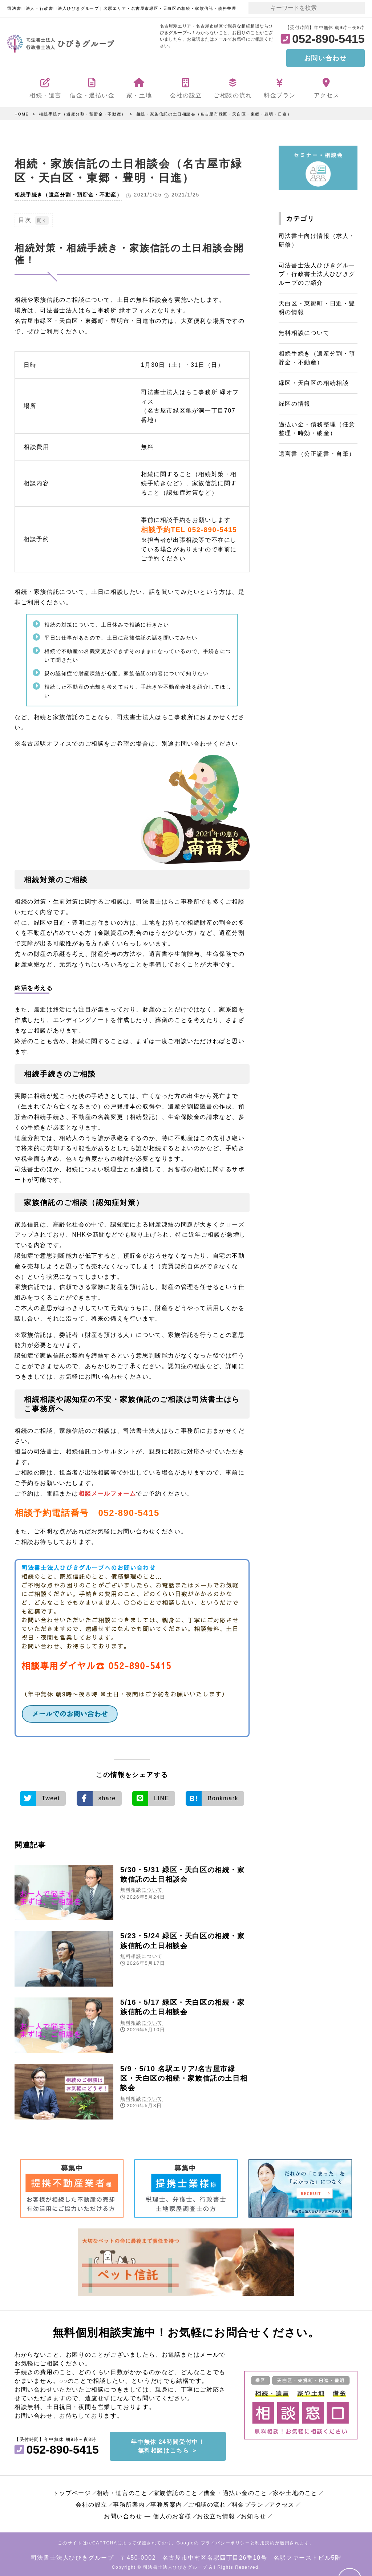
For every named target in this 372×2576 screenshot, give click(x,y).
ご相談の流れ (207, 2503)
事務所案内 (129, 2503)
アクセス (282, 2503)
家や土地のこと (295, 2491)
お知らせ (253, 2514)
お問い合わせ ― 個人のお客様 (147, 2514)
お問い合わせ (325, 58)
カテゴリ (300, 218)
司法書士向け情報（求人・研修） (317, 240)
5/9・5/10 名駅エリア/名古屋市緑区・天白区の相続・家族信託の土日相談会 (183, 2077)
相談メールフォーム (107, 1493)
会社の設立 (92, 2503)
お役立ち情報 (216, 2514)
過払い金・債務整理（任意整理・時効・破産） (317, 428)
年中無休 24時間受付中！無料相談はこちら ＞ (168, 2444)
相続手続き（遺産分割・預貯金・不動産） (82, 114)
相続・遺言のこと (122, 2491)
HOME (22, 114)
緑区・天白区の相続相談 (314, 383)
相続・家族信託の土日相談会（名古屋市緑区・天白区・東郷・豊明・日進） (214, 114)
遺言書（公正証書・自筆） (317, 454)
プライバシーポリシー (225, 2541)
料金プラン (248, 2503)
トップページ (72, 2491)
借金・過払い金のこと (235, 2491)
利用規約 (265, 2541)
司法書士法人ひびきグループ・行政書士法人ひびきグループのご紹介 (317, 274)
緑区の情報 (295, 404)
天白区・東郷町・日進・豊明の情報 (317, 307)
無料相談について (141, 1888)
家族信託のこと (175, 2491)
